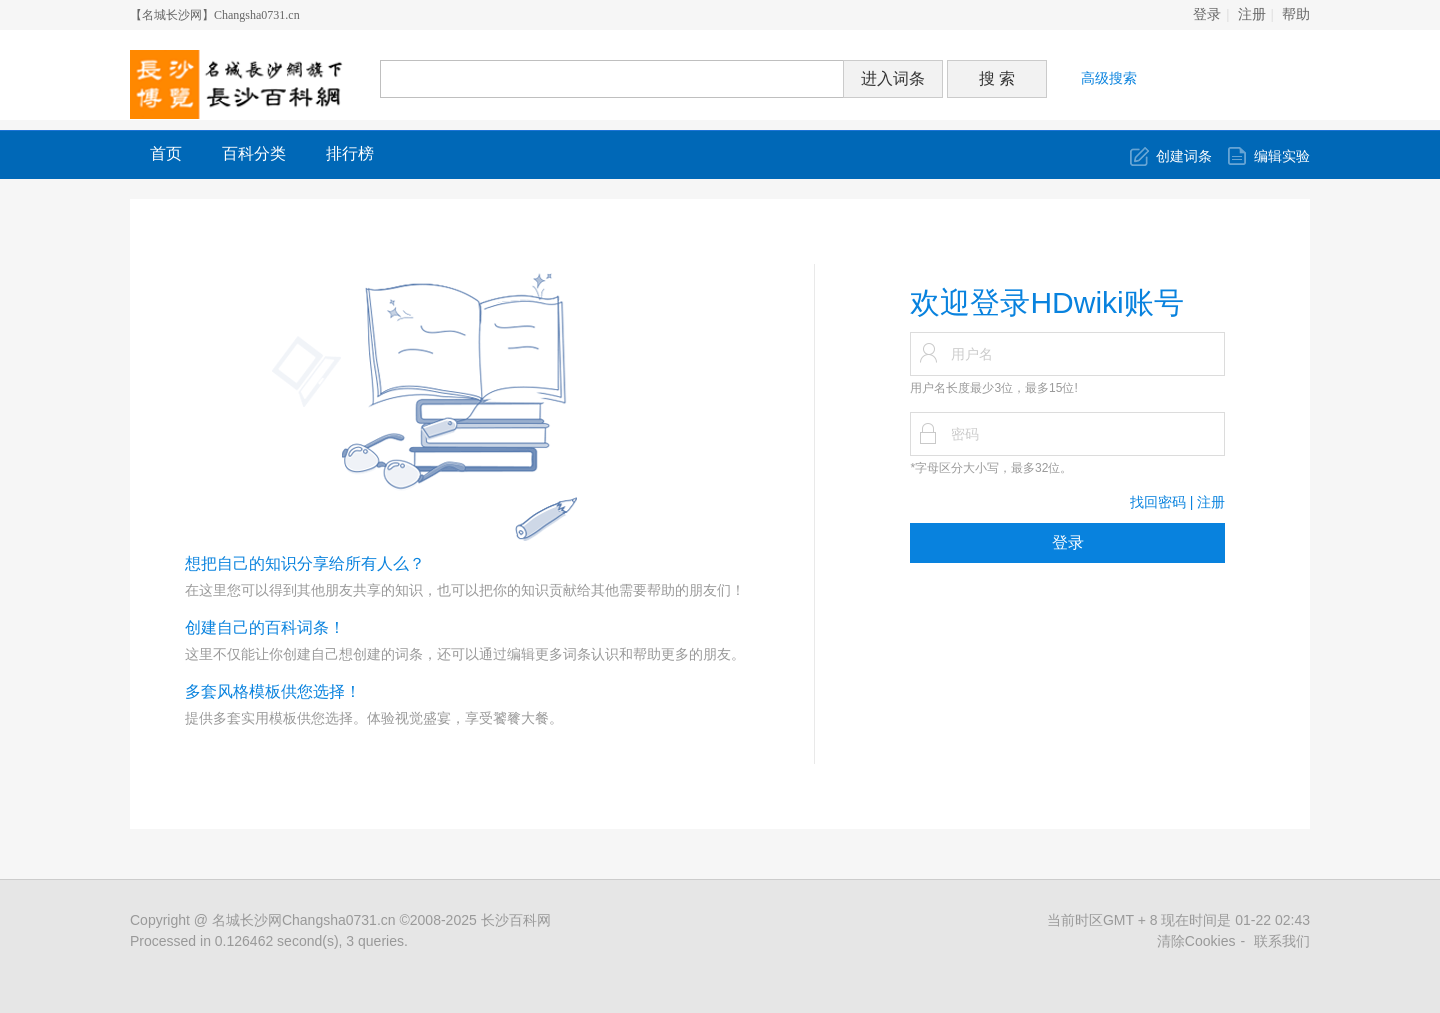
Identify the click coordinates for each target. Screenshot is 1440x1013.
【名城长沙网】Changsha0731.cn (215, 15)
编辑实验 (1282, 156)
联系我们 (1282, 941)
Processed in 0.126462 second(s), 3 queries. (269, 941)
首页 (166, 153)
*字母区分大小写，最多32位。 (991, 468)
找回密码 (1158, 502)
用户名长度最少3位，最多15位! (993, 388)
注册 (1252, 14)
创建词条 (1184, 156)
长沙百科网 (516, 920)
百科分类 (254, 153)
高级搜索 (1109, 78)
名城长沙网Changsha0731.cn (304, 920)
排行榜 (350, 153)
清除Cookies (1196, 941)
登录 (1207, 14)
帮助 (1296, 14)
